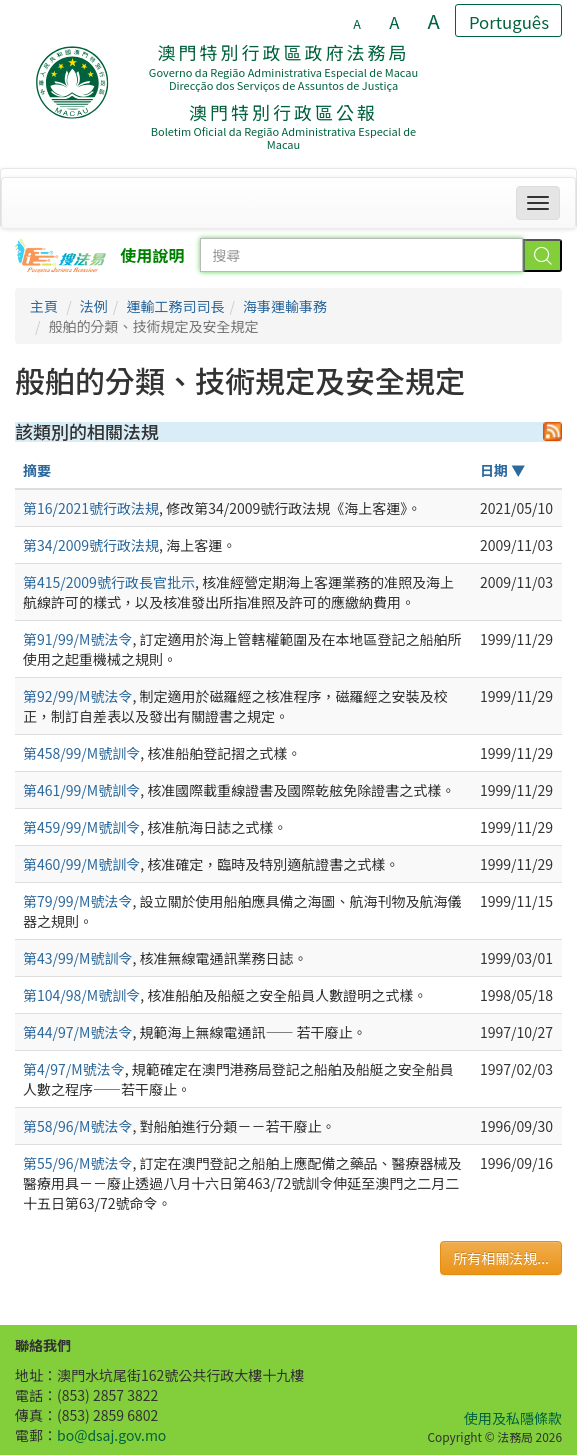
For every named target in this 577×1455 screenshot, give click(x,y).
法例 (94, 306)
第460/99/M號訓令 (81, 864)
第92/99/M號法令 (77, 696)
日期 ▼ (502, 470)
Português (509, 22)
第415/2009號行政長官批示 (109, 582)
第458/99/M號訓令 (81, 753)
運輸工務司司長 (175, 306)
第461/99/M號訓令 (81, 790)
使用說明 (153, 255)
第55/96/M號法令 (77, 1163)
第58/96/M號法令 (77, 1126)
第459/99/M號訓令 (81, 827)
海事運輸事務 (285, 306)
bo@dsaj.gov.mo (111, 1435)
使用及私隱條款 (513, 1418)
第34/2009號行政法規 (91, 545)
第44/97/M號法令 (77, 1032)
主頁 (44, 306)
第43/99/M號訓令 (77, 958)
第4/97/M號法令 (74, 1069)
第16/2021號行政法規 (91, 508)
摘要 (37, 470)
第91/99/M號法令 (77, 639)
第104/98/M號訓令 (81, 995)
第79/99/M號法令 (77, 901)
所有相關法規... (501, 1258)
